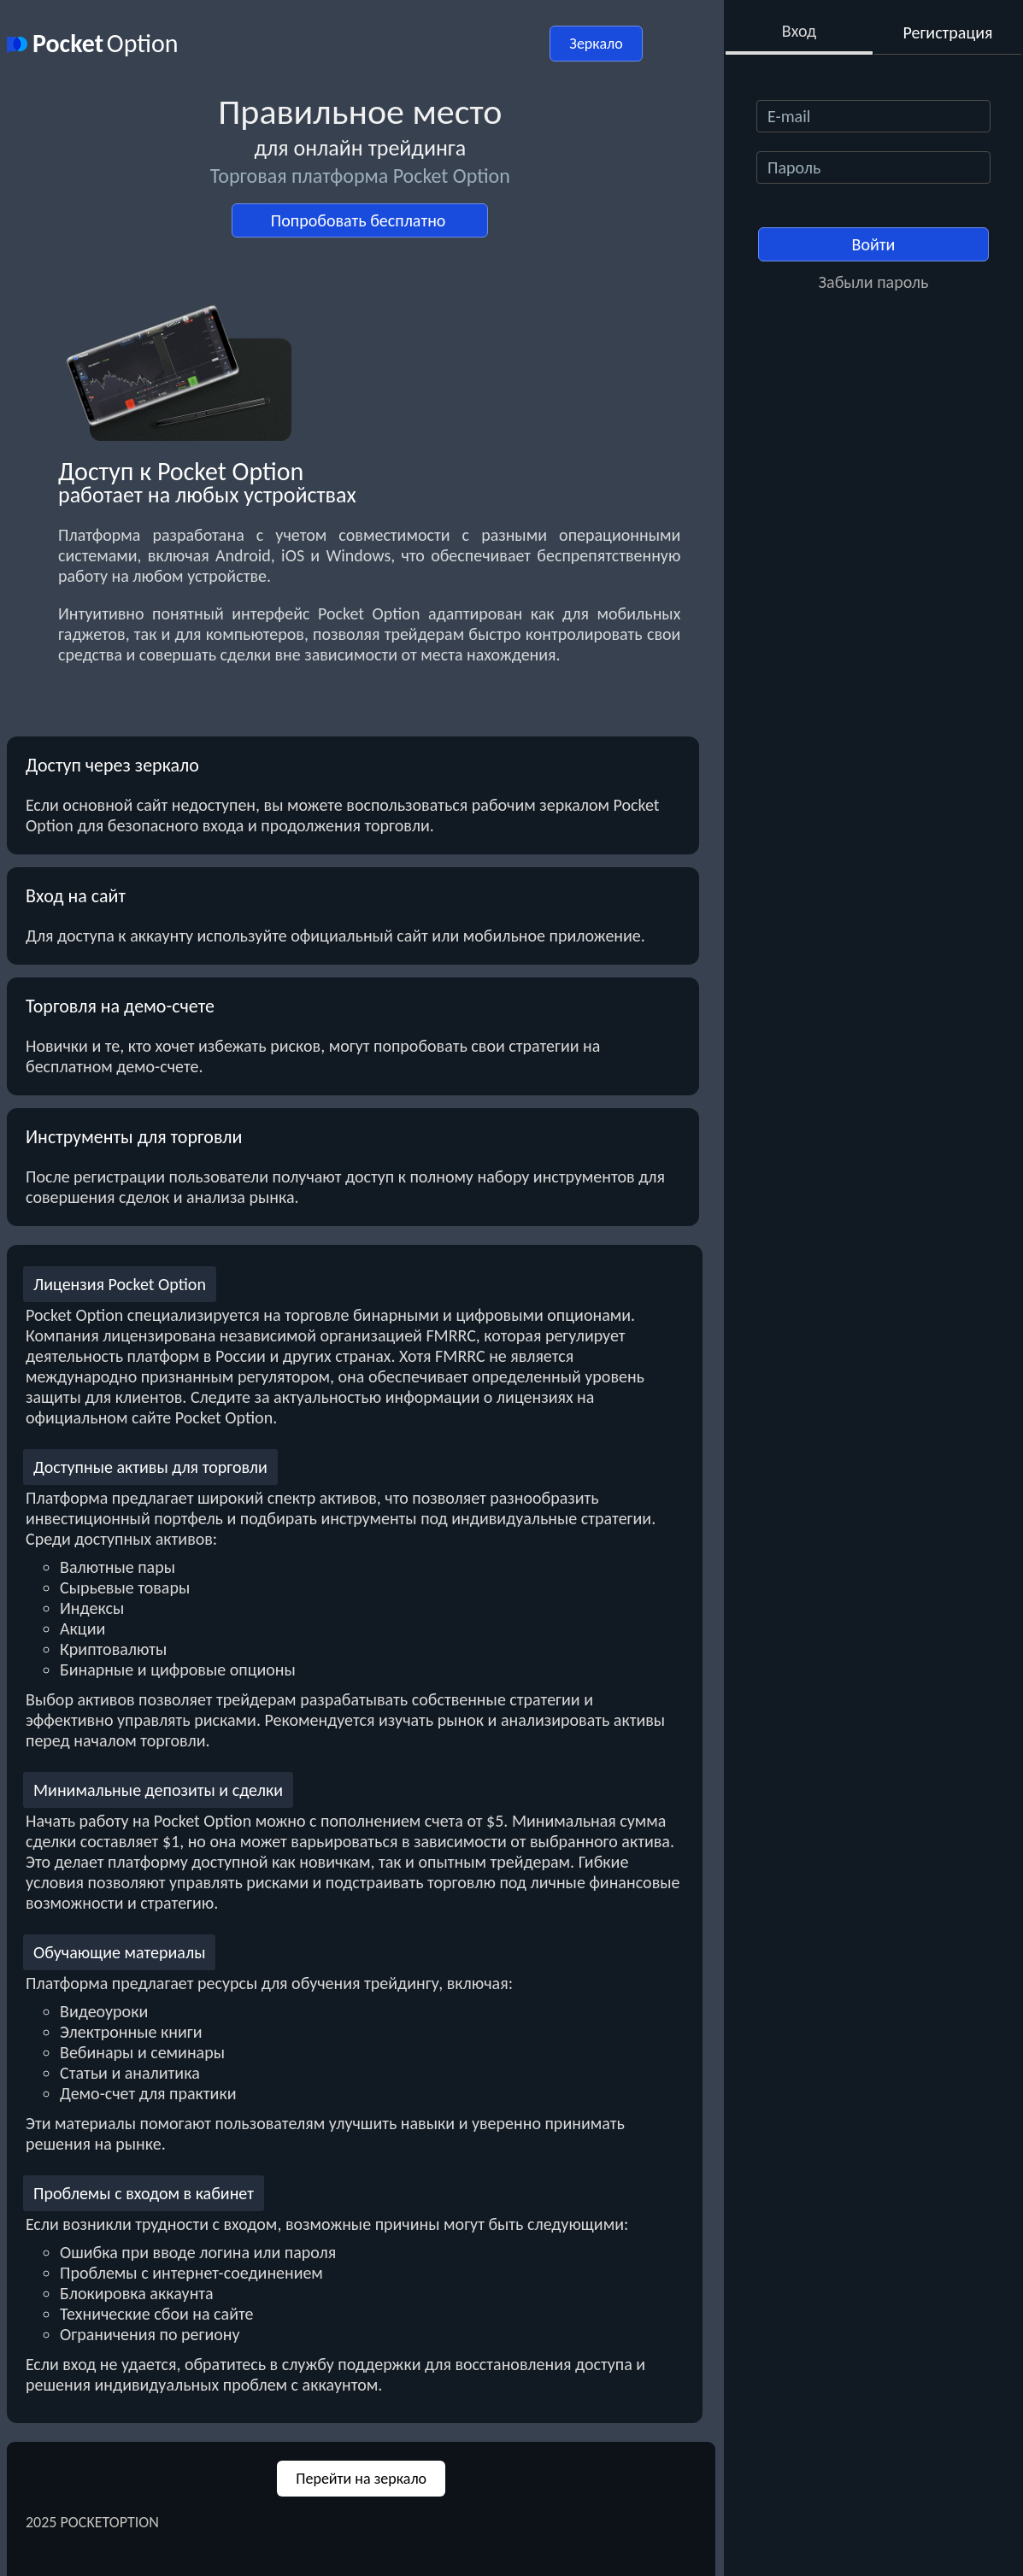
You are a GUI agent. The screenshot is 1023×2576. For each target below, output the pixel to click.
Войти (874, 244)
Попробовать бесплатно (360, 220)
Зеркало (595, 43)
